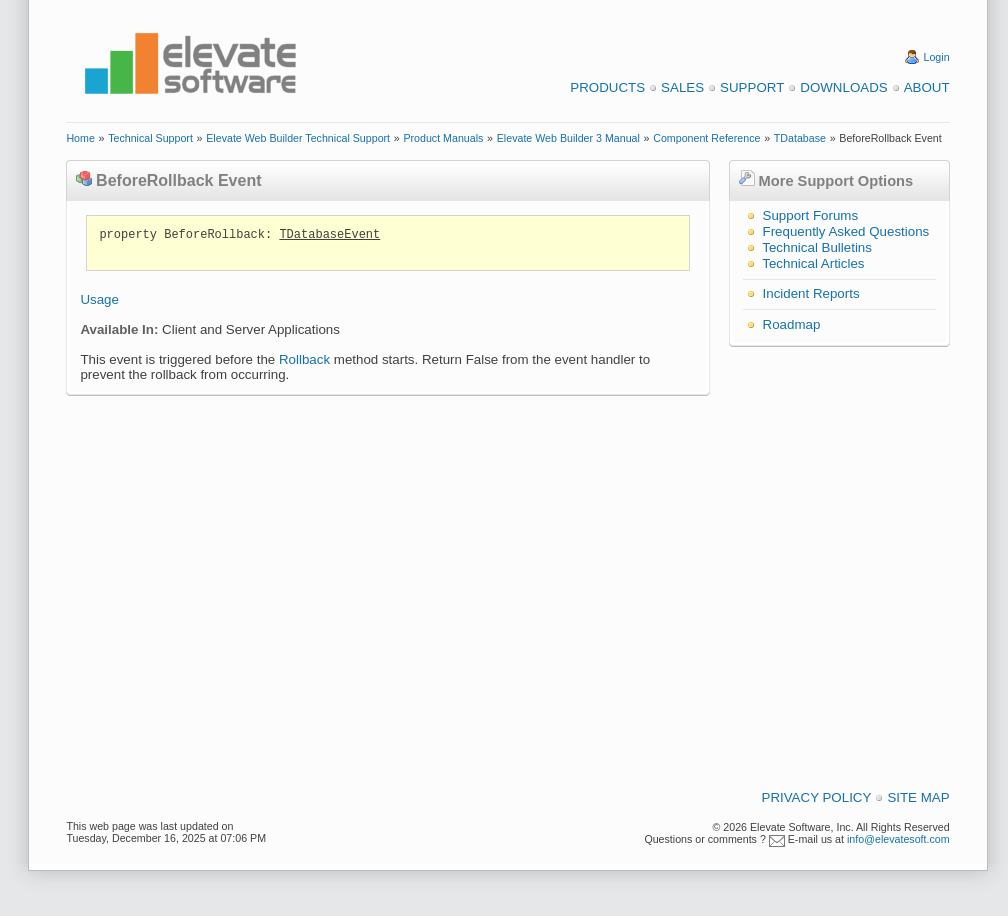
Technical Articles (813, 263)
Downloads (843, 87)
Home (80, 138)
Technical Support (150, 138)
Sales (682, 87)
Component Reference (706, 138)
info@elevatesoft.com (898, 839)
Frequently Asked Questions (846, 231)
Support (752, 87)
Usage (99, 299)
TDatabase (800, 138)
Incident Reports (811, 293)
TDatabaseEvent (329, 235)
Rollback (304, 359)
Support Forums (811, 215)
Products (607, 87)
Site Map (918, 797)
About (927, 87)
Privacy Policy (817, 797)
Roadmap (792, 324)
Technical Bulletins (817, 247)
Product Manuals (443, 138)
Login (937, 57)
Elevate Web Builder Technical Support (298, 138)
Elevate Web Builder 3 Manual (568, 138)
